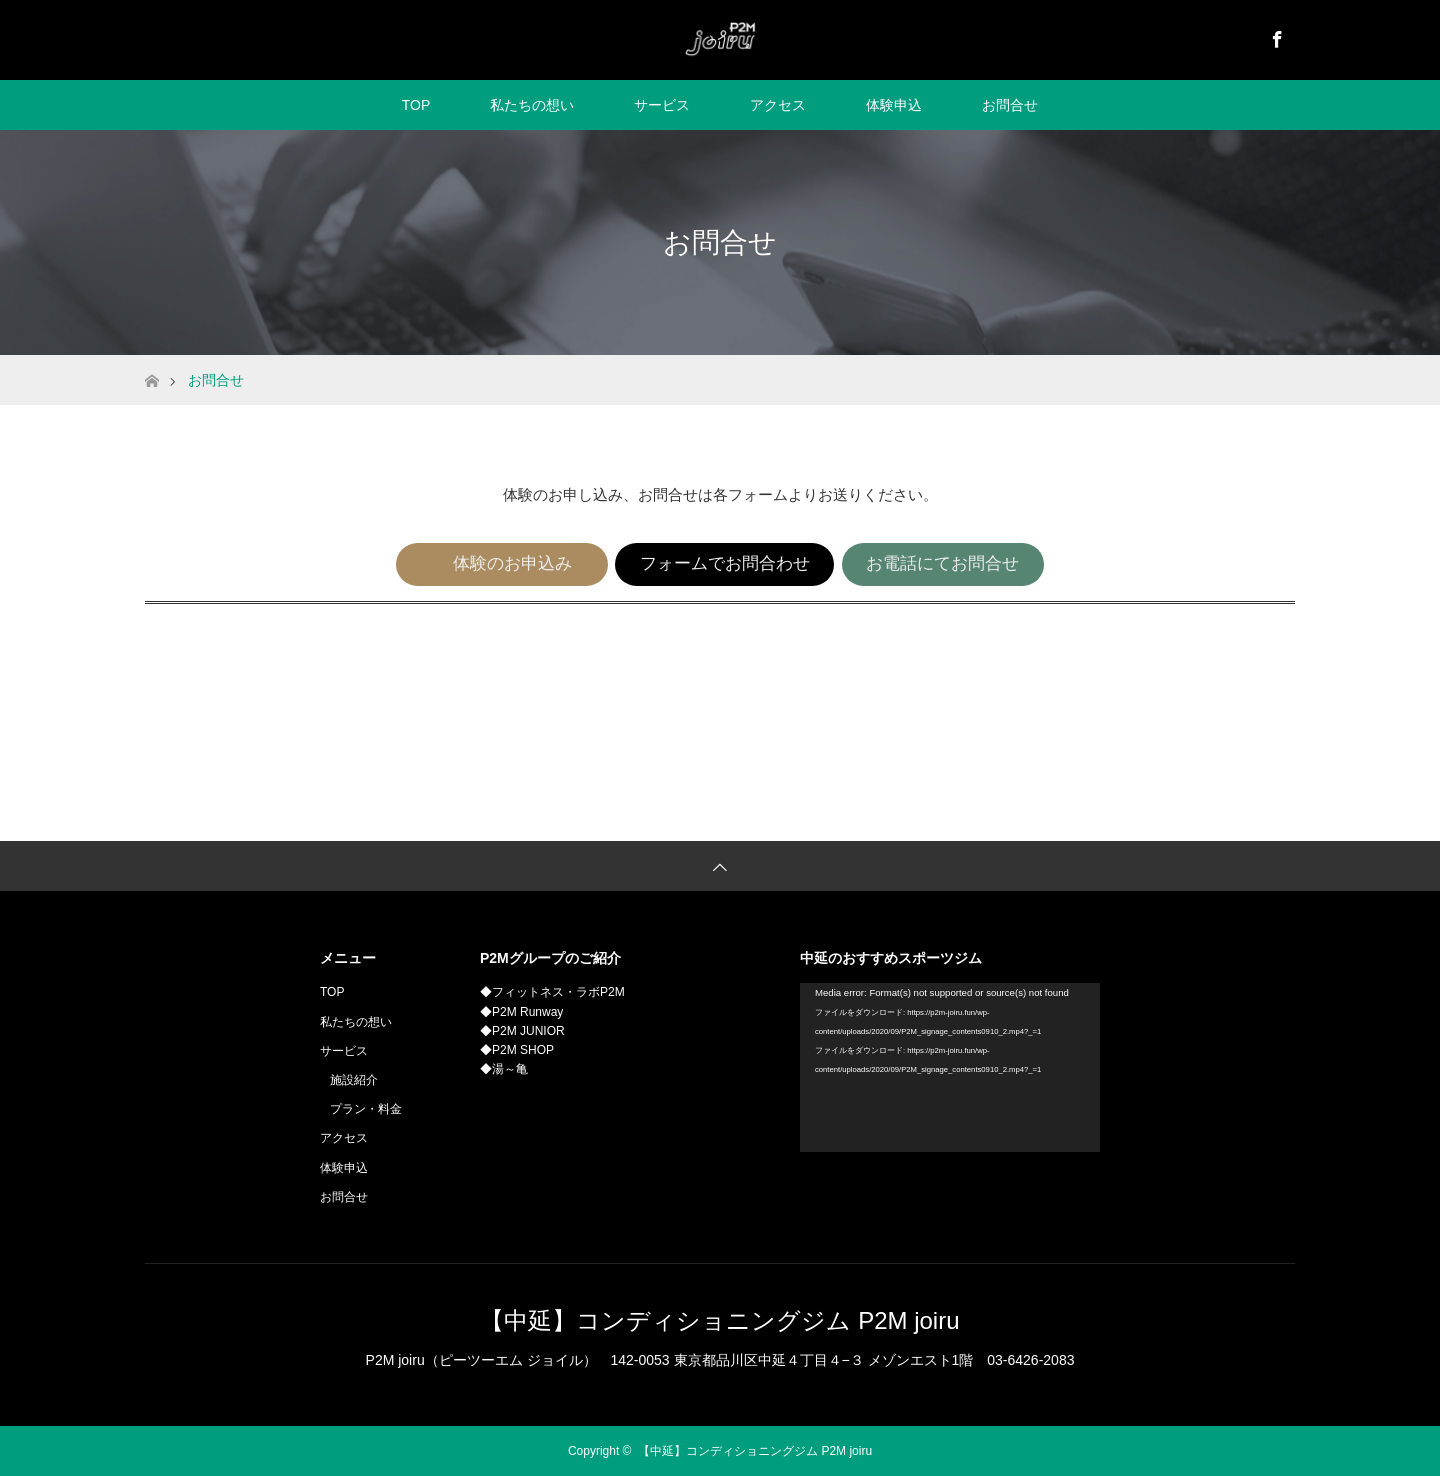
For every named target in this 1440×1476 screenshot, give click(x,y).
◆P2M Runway (521, 1012)
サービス (662, 105)
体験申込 (894, 105)
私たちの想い (532, 105)
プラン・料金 (366, 1109)
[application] (950, 1067)
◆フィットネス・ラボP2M (552, 992)
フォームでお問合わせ (725, 563)
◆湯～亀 (504, 1069)
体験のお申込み (513, 563)
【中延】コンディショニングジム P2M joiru (719, 1320)
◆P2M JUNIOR (522, 1031)
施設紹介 (354, 1080)
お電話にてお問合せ (942, 563)
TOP (416, 105)
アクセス (778, 105)
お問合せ (1010, 105)
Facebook (1275, 36)
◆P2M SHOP (517, 1050)
